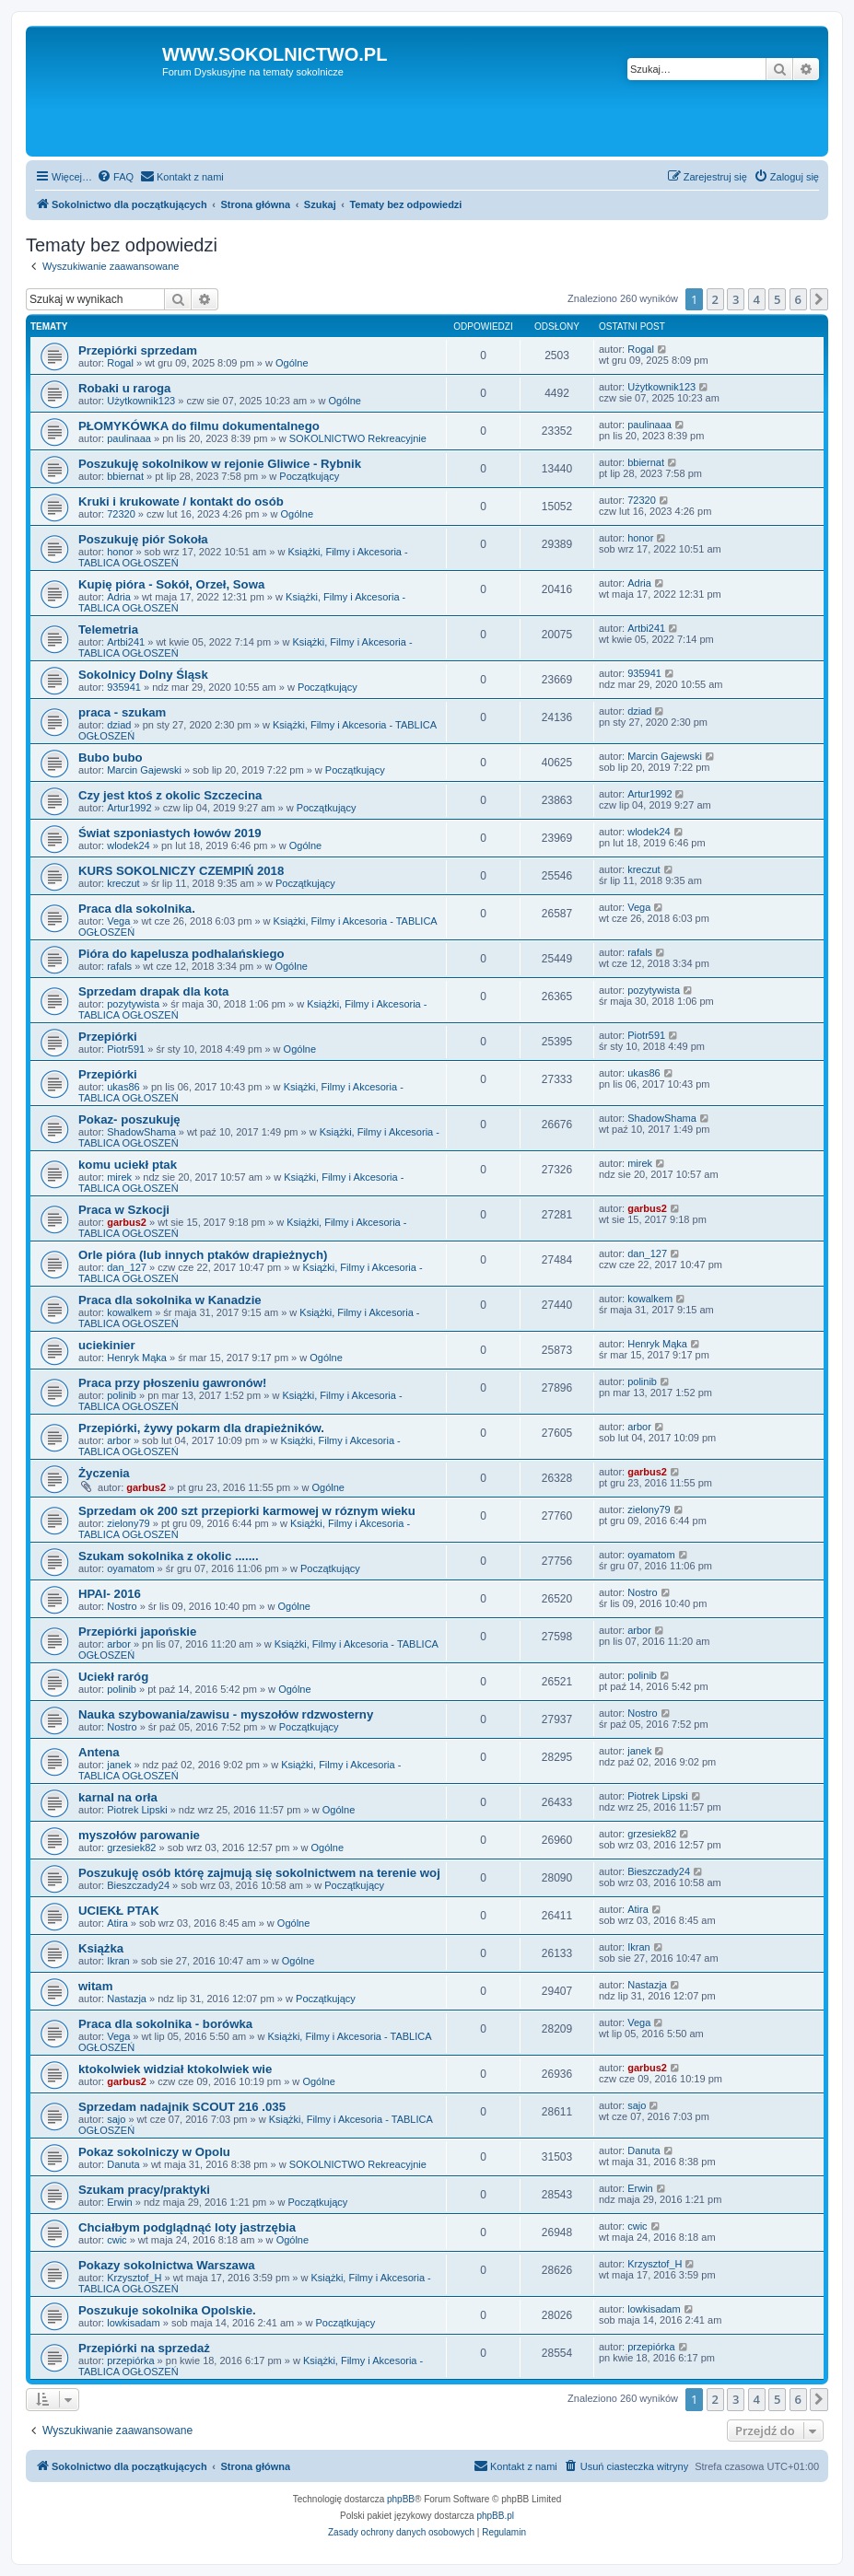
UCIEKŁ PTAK (118, 1910)
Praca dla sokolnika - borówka (165, 2024)
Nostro (121, 1606)
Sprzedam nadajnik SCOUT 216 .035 (182, 2107)
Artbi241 (126, 641)
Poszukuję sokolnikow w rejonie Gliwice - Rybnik (219, 464)
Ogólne (291, 362)
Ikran (118, 1960)
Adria (119, 596)
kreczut (123, 883)
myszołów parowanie (139, 1835)
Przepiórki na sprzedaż (144, 2348)
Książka (100, 1948)
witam (95, 1986)
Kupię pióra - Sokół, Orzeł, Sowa (171, 584)
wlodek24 (128, 845)
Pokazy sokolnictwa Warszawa (166, 2265)
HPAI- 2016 (109, 1594)
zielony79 (128, 1523)
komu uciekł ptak (127, 1164)
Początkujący (309, 476)
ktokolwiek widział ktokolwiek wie (175, 2069)
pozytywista (133, 1003)
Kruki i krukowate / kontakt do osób (181, 501)
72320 (121, 513)
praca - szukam (122, 712)
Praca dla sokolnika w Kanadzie (170, 1300)
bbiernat (125, 476)
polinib (121, 1395)
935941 (124, 687)
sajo (116, 2119)
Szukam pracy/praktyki (144, 2190)
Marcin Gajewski (144, 769)
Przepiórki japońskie (137, 1631)
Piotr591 (126, 1049)
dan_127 (126, 1267)
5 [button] (777, 299)
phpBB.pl (495, 2516)
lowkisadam (133, 2322)
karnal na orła (118, 1797)
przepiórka (130, 2360)
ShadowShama (141, 1131)
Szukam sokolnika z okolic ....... (168, 1556)
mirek (119, 1177)
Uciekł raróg (113, 1677)
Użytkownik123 (141, 400)
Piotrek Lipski (137, 1809)
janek (119, 1764)
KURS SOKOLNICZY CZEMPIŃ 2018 (181, 871)
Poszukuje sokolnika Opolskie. (167, 2310)
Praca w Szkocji (124, 1210)
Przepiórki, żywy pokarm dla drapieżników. (201, 1428)
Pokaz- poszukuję (129, 1119)
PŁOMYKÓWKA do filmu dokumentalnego (199, 426)
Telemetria (108, 629)
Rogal (120, 362)
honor (120, 551)
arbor (119, 1440)
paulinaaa (129, 438)
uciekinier (106, 1345)
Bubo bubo (110, 757)
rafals (119, 966)
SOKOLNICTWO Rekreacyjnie (358, 438)
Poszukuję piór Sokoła (143, 539)
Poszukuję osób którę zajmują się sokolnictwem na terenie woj (259, 1873)
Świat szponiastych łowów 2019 (170, 833)
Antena (99, 1752)
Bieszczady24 (138, 1885)
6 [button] (798, 299)
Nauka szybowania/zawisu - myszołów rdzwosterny (225, 1714)
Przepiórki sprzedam (137, 350)
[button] (819, 299)
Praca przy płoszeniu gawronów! (172, 1383)
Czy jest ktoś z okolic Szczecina (170, 795)
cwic (116, 2239)
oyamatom (130, 1568)
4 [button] (757, 299)
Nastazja (126, 1998)
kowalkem (129, 1312)
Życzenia (104, 1473)
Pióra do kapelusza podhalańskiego (181, 954)
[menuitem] (115, 177)
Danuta (123, 2164)
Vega (118, 921)
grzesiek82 (131, 1847)
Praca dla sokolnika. (136, 908)
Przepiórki (107, 1036)
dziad (119, 724)
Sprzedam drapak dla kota (153, 991)
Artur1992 (129, 807)
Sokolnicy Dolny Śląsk (143, 675)
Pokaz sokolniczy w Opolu (154, 2152)
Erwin (120, 2202)
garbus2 (126, 1222)
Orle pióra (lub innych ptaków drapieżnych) (202, 1255)
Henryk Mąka (137, 1357)
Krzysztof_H (134, 2277)
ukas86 (123, 1086)
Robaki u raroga (124, 388)
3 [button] (735, 299)
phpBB (401, 2499)
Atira (117, 1923)
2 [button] (715, 299)
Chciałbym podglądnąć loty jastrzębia (187, 2227)
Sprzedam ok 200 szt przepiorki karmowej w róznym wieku (246, 1511)
